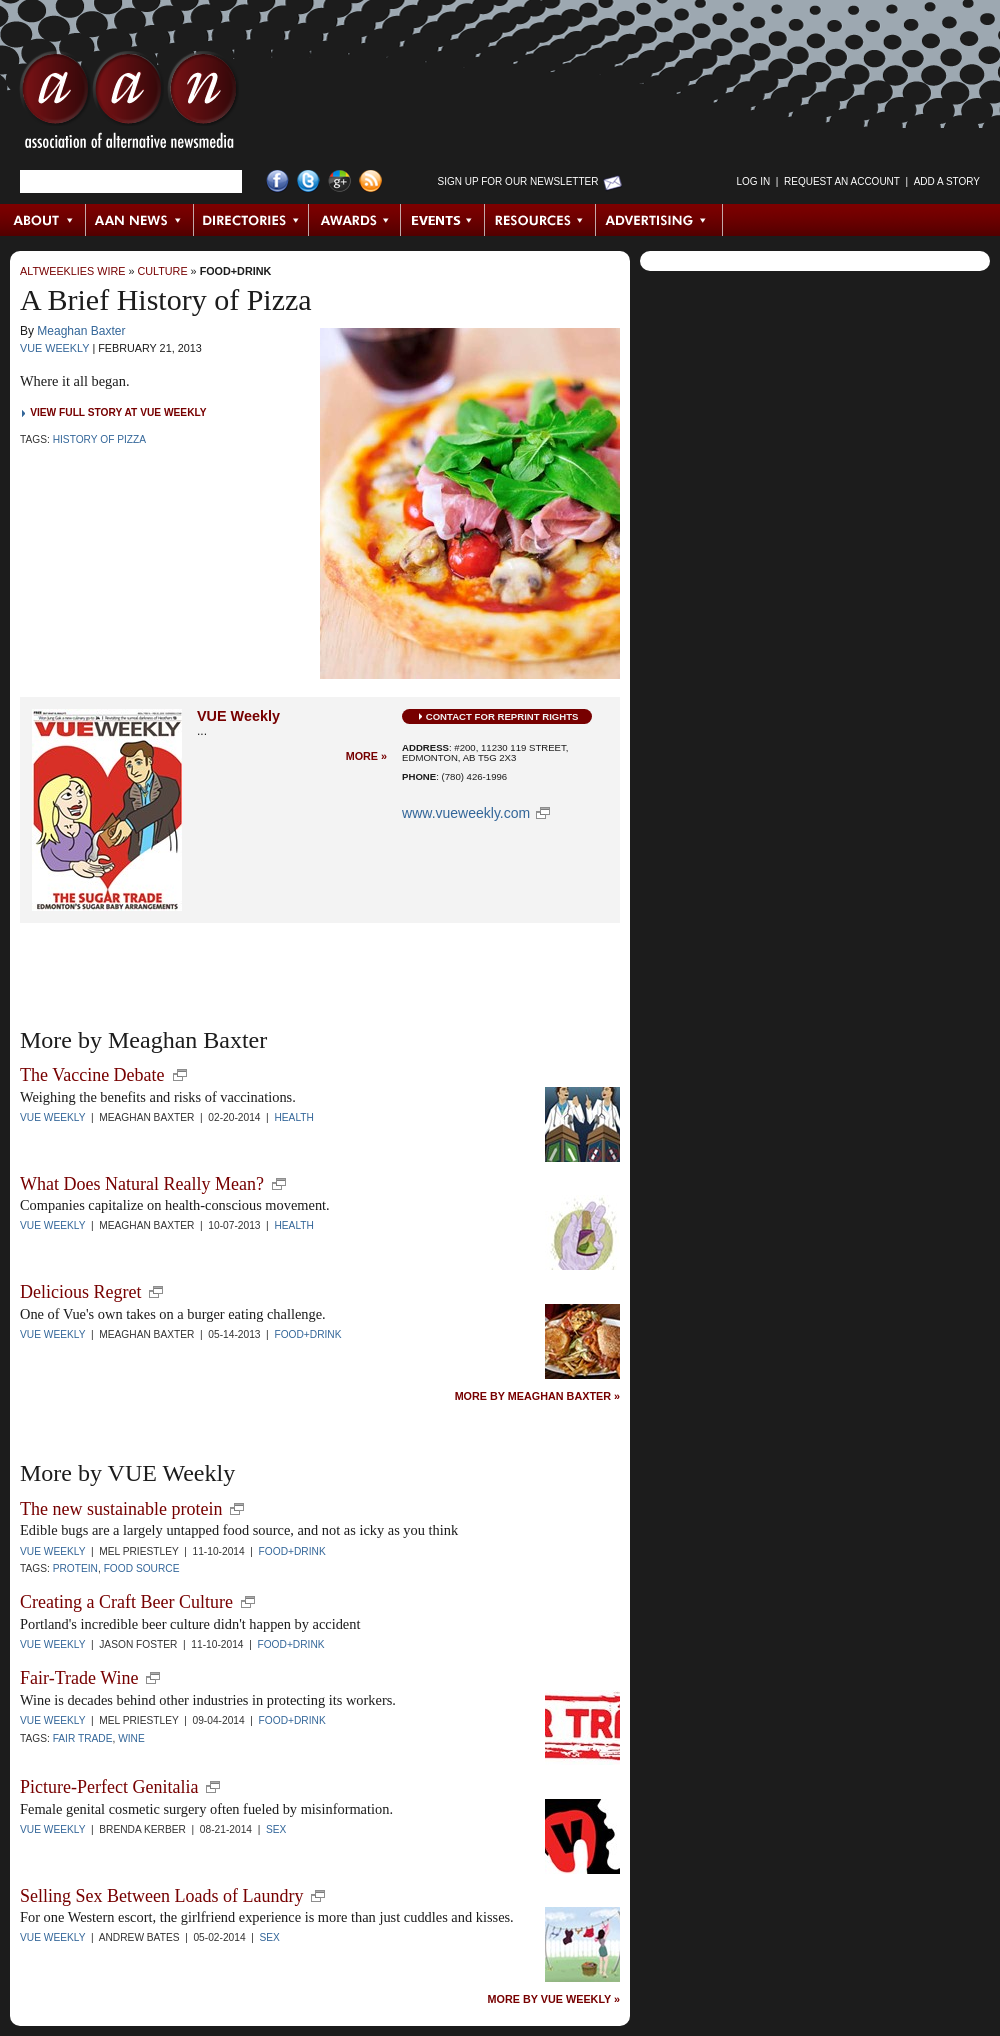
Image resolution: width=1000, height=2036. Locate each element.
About (43, 220)
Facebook (277, 181)
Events (443, 220)
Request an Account (842, 181)
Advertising (659, 220)
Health (293, 1117)
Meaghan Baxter (81, 331)
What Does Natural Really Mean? (142, 1184)
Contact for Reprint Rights (502, 716)
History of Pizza (99, 439)
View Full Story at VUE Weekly (118, 412)
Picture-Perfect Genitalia (109, 1787)
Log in (753, 181)
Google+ (339, 181)
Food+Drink (236, 271)
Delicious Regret (80, 1292)
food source (142, 1568)
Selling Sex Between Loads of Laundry (161, 1896)
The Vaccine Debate (92, 1075)
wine (131, 1738)
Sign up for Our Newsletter (518, 181)
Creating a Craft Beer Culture (126, 1602)
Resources (540, 220)
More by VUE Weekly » (554, 1999)
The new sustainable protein (121, 1509)
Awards (355, 220)
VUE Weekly (54, 348)
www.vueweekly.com (466, 813)
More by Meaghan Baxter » (537, 1396)
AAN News (140, 220)
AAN (129, 105)
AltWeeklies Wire (72, 271)
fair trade (83, 1738)
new (180, 1075)
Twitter (308, 181)
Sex (276, 1829)
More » (366, 756)
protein (75, 1568)
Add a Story (947, 181)
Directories (251, 220)
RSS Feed (370, 181)
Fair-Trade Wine (79, 1678)
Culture (162, 271)
